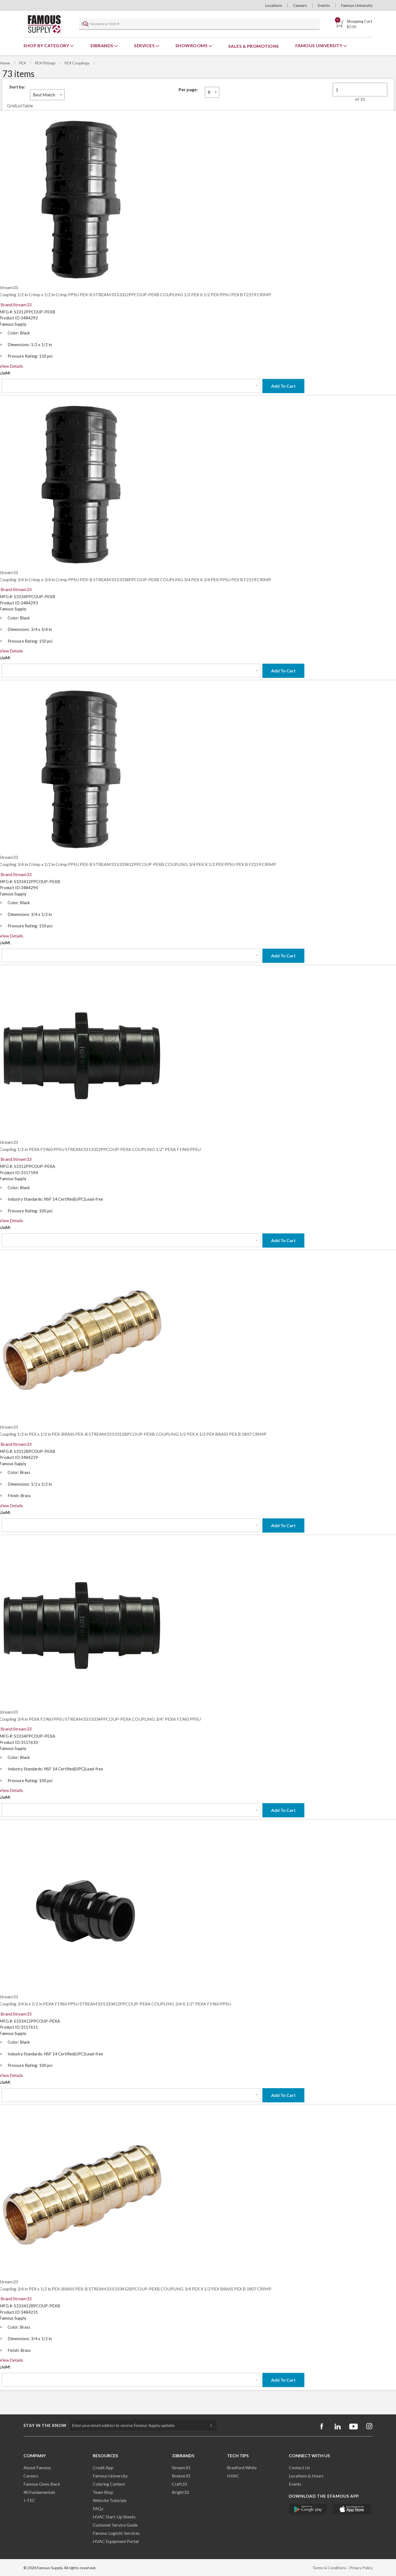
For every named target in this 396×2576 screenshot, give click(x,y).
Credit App (103, 2467)
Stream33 (181, 2467)
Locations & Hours (306, 2475)
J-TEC (29, 2500)
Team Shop (103, 2492)
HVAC (233, 2475)
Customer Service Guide (115, 2524)
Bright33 (180, 2492)
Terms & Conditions (329, 2567)
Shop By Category (46, 45)
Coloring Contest (109, 2483)
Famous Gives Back (41, 2483)
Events (324, 5)
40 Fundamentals (39, 2492)
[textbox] (198, 24)
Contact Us (299, 2467)
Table (27, 105)
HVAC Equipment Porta (115, 2541)
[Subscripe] (208, 2425)
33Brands (102, 45)
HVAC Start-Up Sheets (114, 2516)
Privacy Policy (361, 2567)
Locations (273, 5)
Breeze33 (181, 2475)
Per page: (188, 89)
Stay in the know (45, 2425)
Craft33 (179, 2483)
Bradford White (242, 2467)
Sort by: (17, 86)
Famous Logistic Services (116, 2533)
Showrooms (192, 45)
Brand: (16, 304)
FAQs (98, 2508)
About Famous (37, 2467)
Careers (300, 5)
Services (145, 45)
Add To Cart (283, 385)
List (19, 105)
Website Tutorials (110, 2500)
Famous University (357, 5)
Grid (11, 105)
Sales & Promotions (253, 46)
